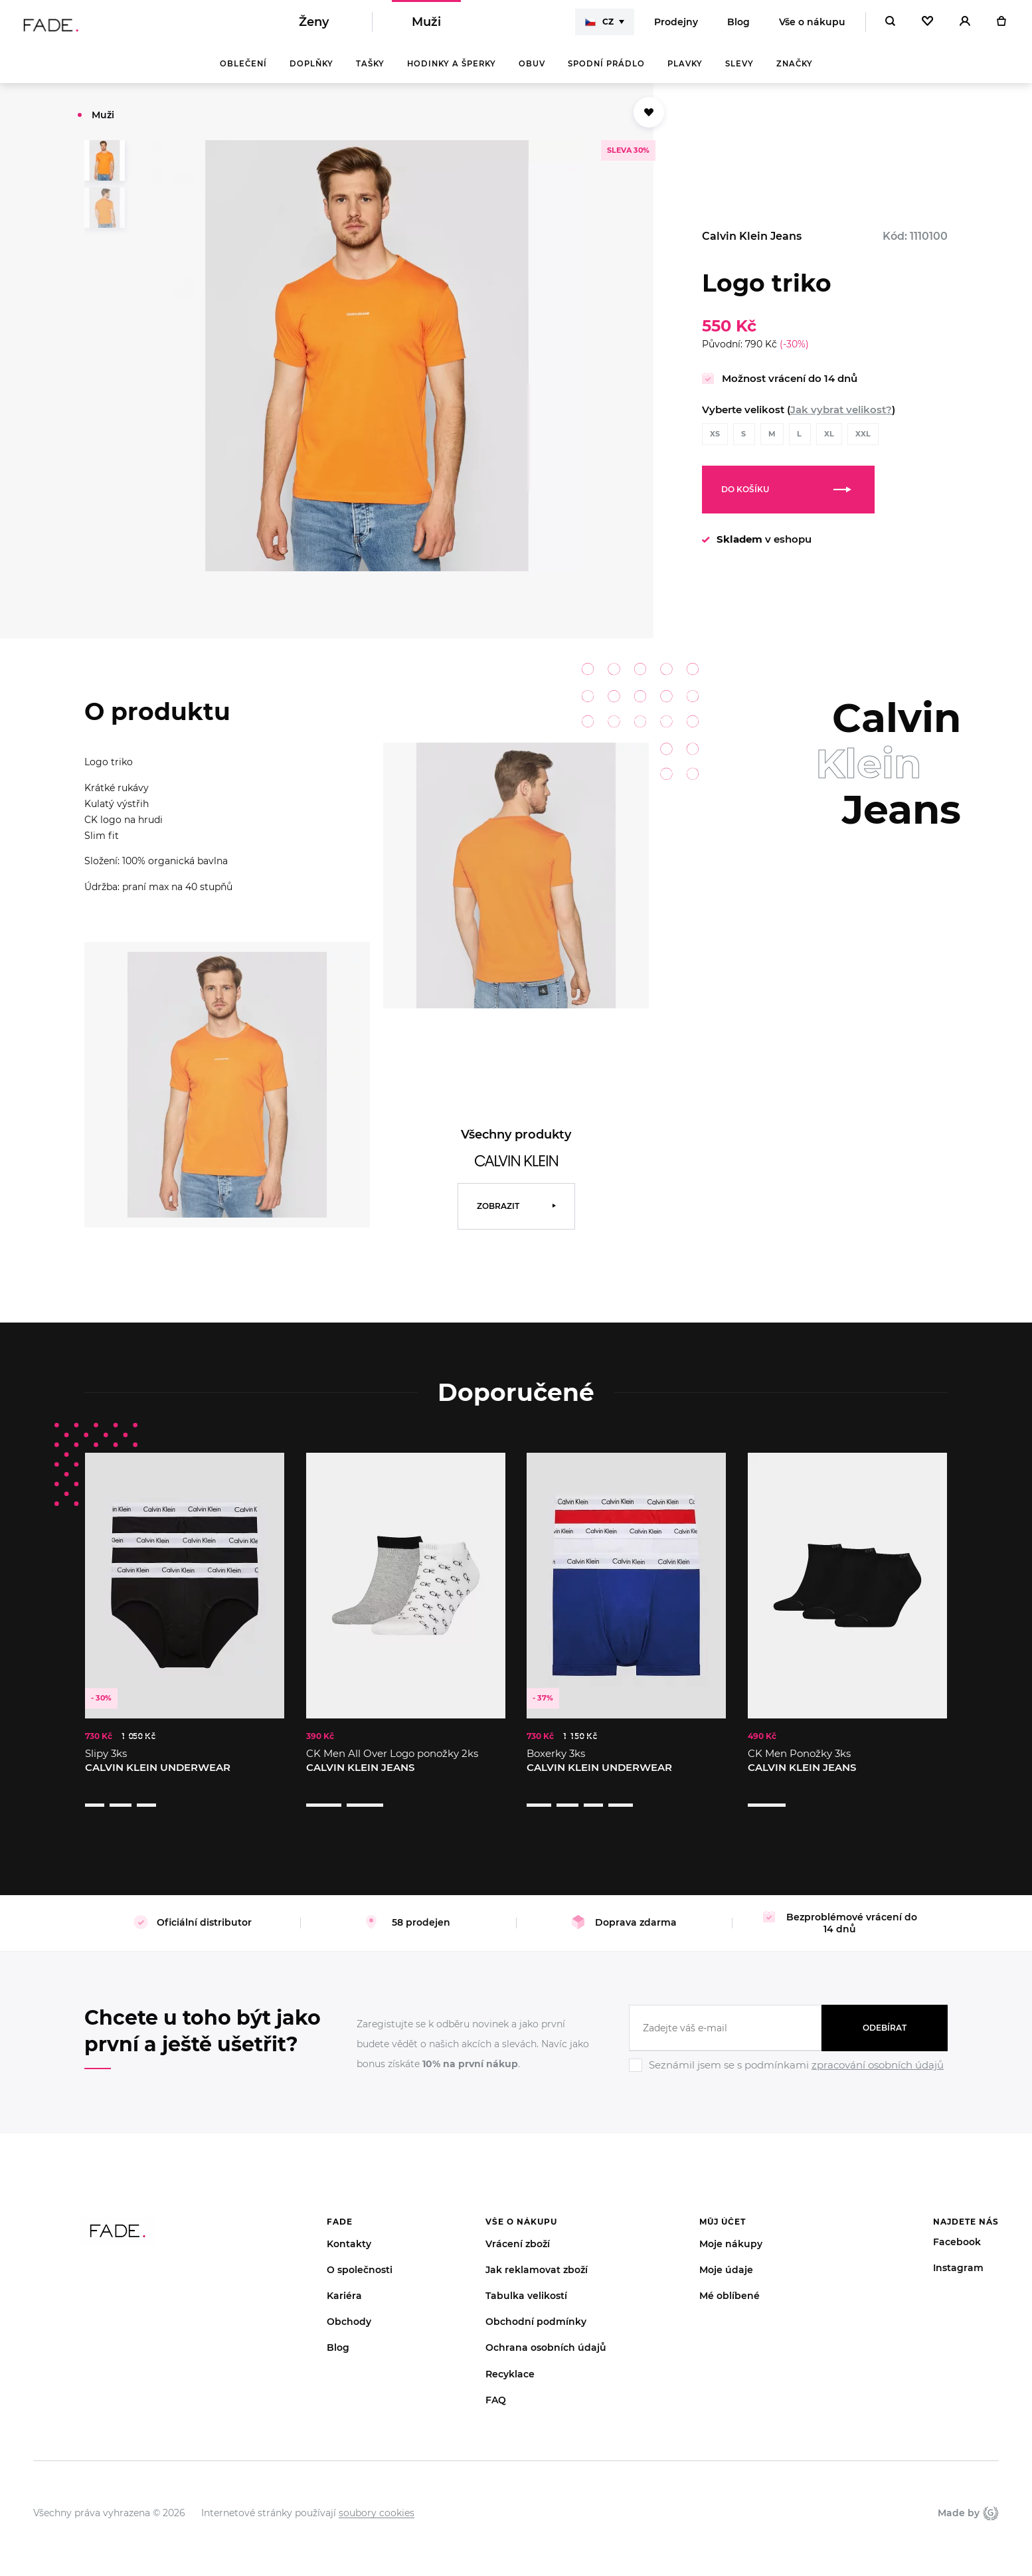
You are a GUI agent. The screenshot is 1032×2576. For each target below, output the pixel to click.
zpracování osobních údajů (878, 2048)
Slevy (739, 73)
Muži (426, 26)
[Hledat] (890, 26)
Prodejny (676, 27)
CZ (599, 26)
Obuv (532, 73)
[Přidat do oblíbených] (649, 121)
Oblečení (243, 73)
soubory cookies (376, 2496)
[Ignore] (788, 2057)
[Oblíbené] (927, 26)
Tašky (370, 73)
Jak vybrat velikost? (841, 419)
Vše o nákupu (812, 27)
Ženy (314, 26)
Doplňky (311, 73)
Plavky (685, 73)
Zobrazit (498, 1215)
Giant (991, 2496)
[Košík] (1001, 26)
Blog (738, 27)
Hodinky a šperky (451, 73)
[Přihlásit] (965, 26)
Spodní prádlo (606, 73)
